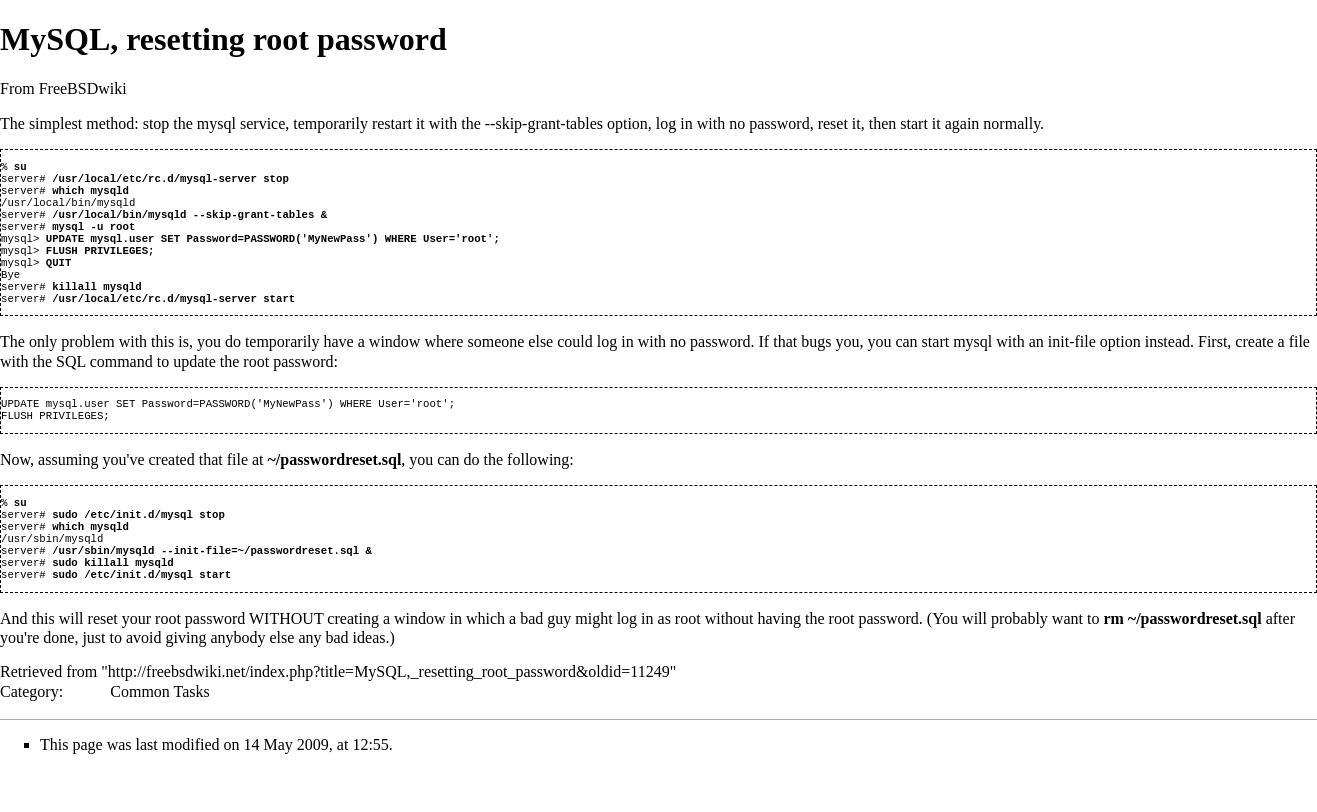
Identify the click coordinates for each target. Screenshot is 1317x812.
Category (29, 733)
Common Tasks (159, 733)
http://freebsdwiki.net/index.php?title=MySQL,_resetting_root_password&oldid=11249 (389, 713)
